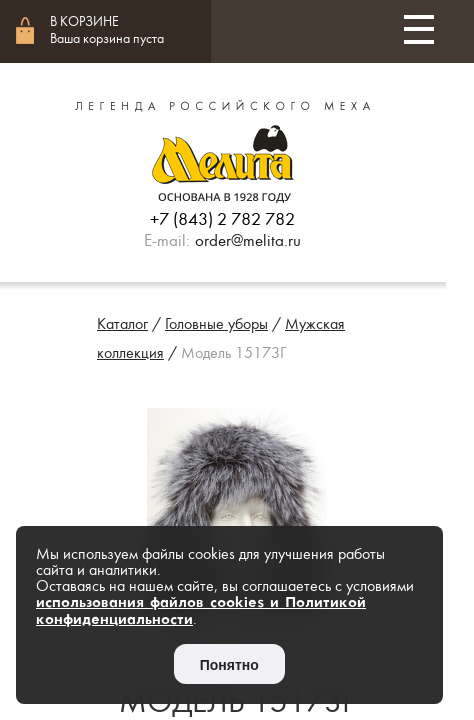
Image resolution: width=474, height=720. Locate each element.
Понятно (229, 665)
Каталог (122, 324)
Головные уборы (216, 324)
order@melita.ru (248, 241)
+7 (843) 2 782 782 (222, 219)
